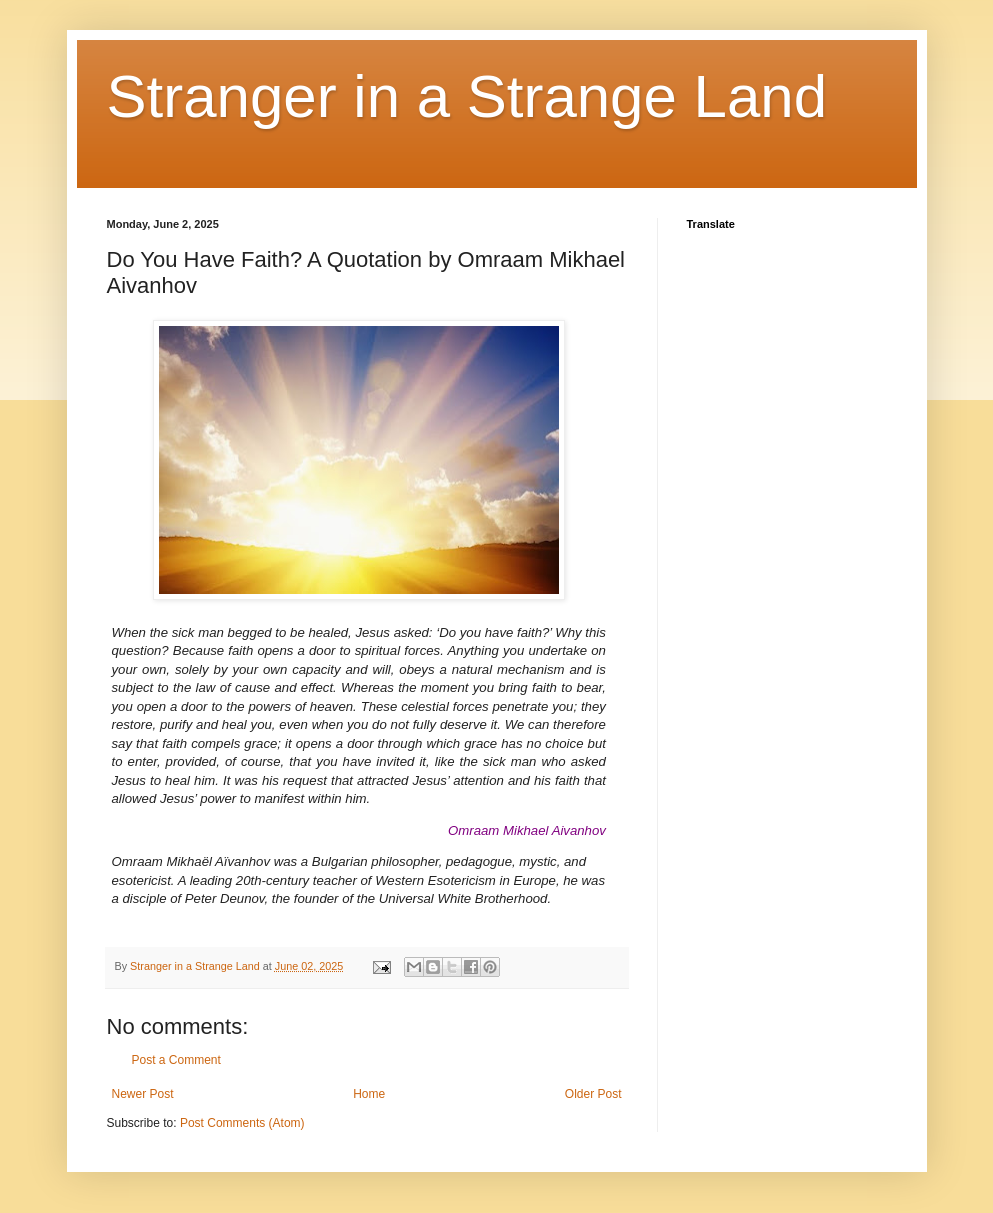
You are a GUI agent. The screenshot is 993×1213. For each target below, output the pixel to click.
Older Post (593, 1094)
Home (369, 1094)
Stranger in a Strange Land (467, 96)
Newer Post (143, 1094)
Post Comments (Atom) (242, 1123)
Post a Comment (176, 1060)
